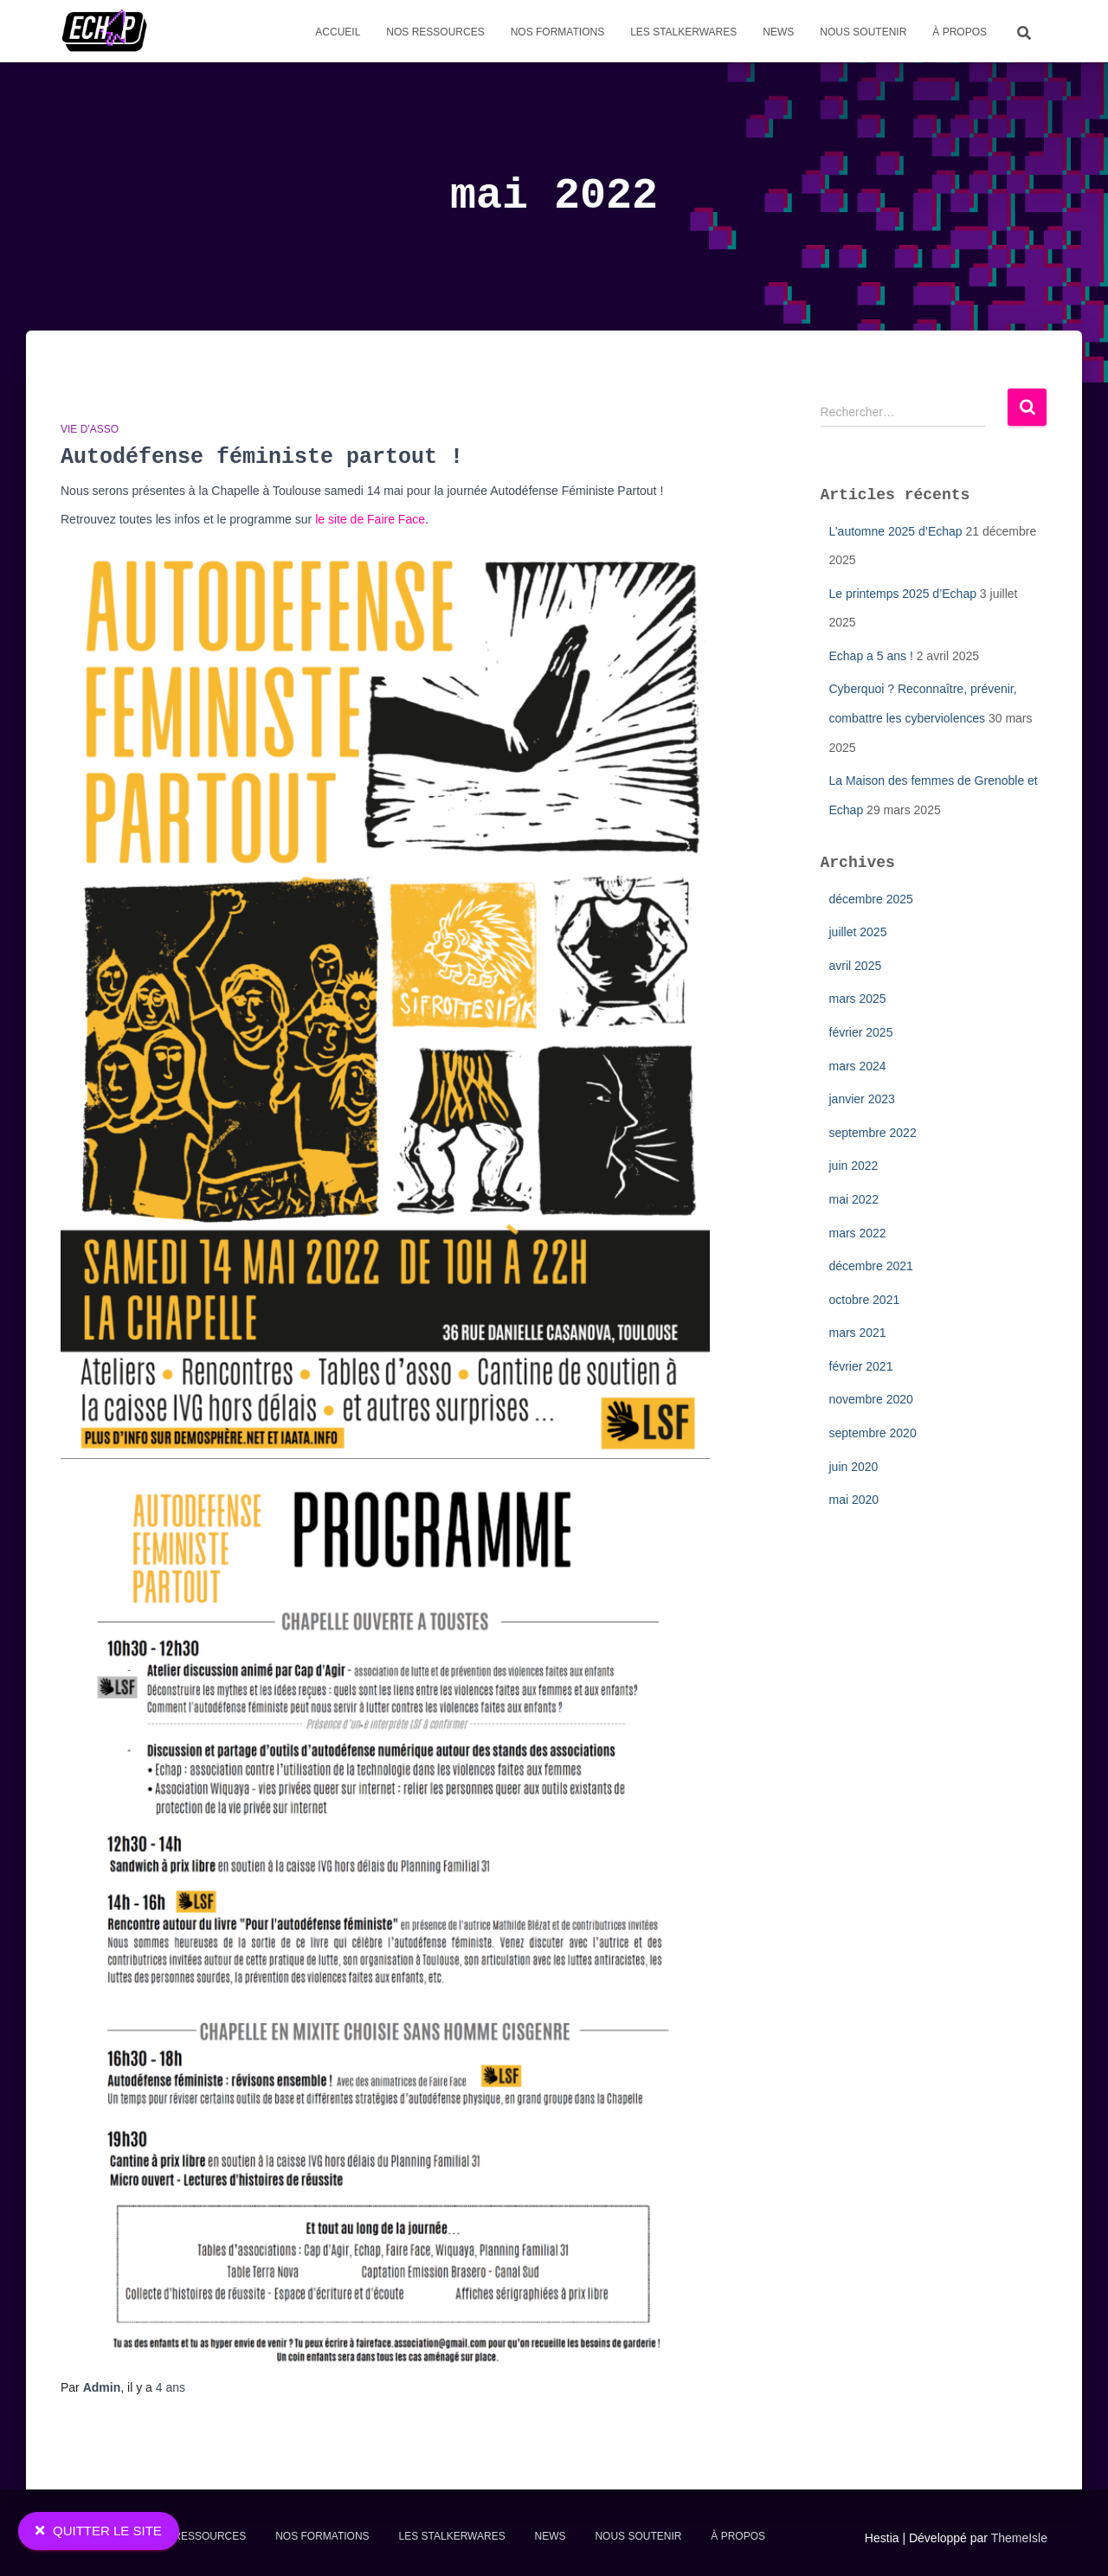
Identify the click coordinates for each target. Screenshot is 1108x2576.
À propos (959, 32)
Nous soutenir (863, 32)
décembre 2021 (871, 1266)
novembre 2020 (871, 1399)
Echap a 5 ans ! (871, 656)
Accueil (337, 32)
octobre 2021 (864, 1300)
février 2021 (861, 1366)
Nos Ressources (435, 32)
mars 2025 (857, 998)
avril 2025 (855, 966)
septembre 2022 (873, 1133)
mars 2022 (857, 1233)
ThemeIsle (1019, 2538)
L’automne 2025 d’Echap (896, 531)
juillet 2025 (858, 932)
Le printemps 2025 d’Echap (902, 594)
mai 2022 (854, 1199)
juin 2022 (854, 1165)
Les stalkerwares (683, 32)
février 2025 (861, 1032)
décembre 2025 (871, 899)
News (778, 32)
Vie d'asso (90, 429)
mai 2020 (854, 1499)
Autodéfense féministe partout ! (262, 457)
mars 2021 (857, 1332)
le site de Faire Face (370, 519)
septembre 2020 (873, 1433)
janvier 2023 (862, 1099)
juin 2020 (854, 1467)
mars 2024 (857, 1066)
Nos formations (557, 32)
